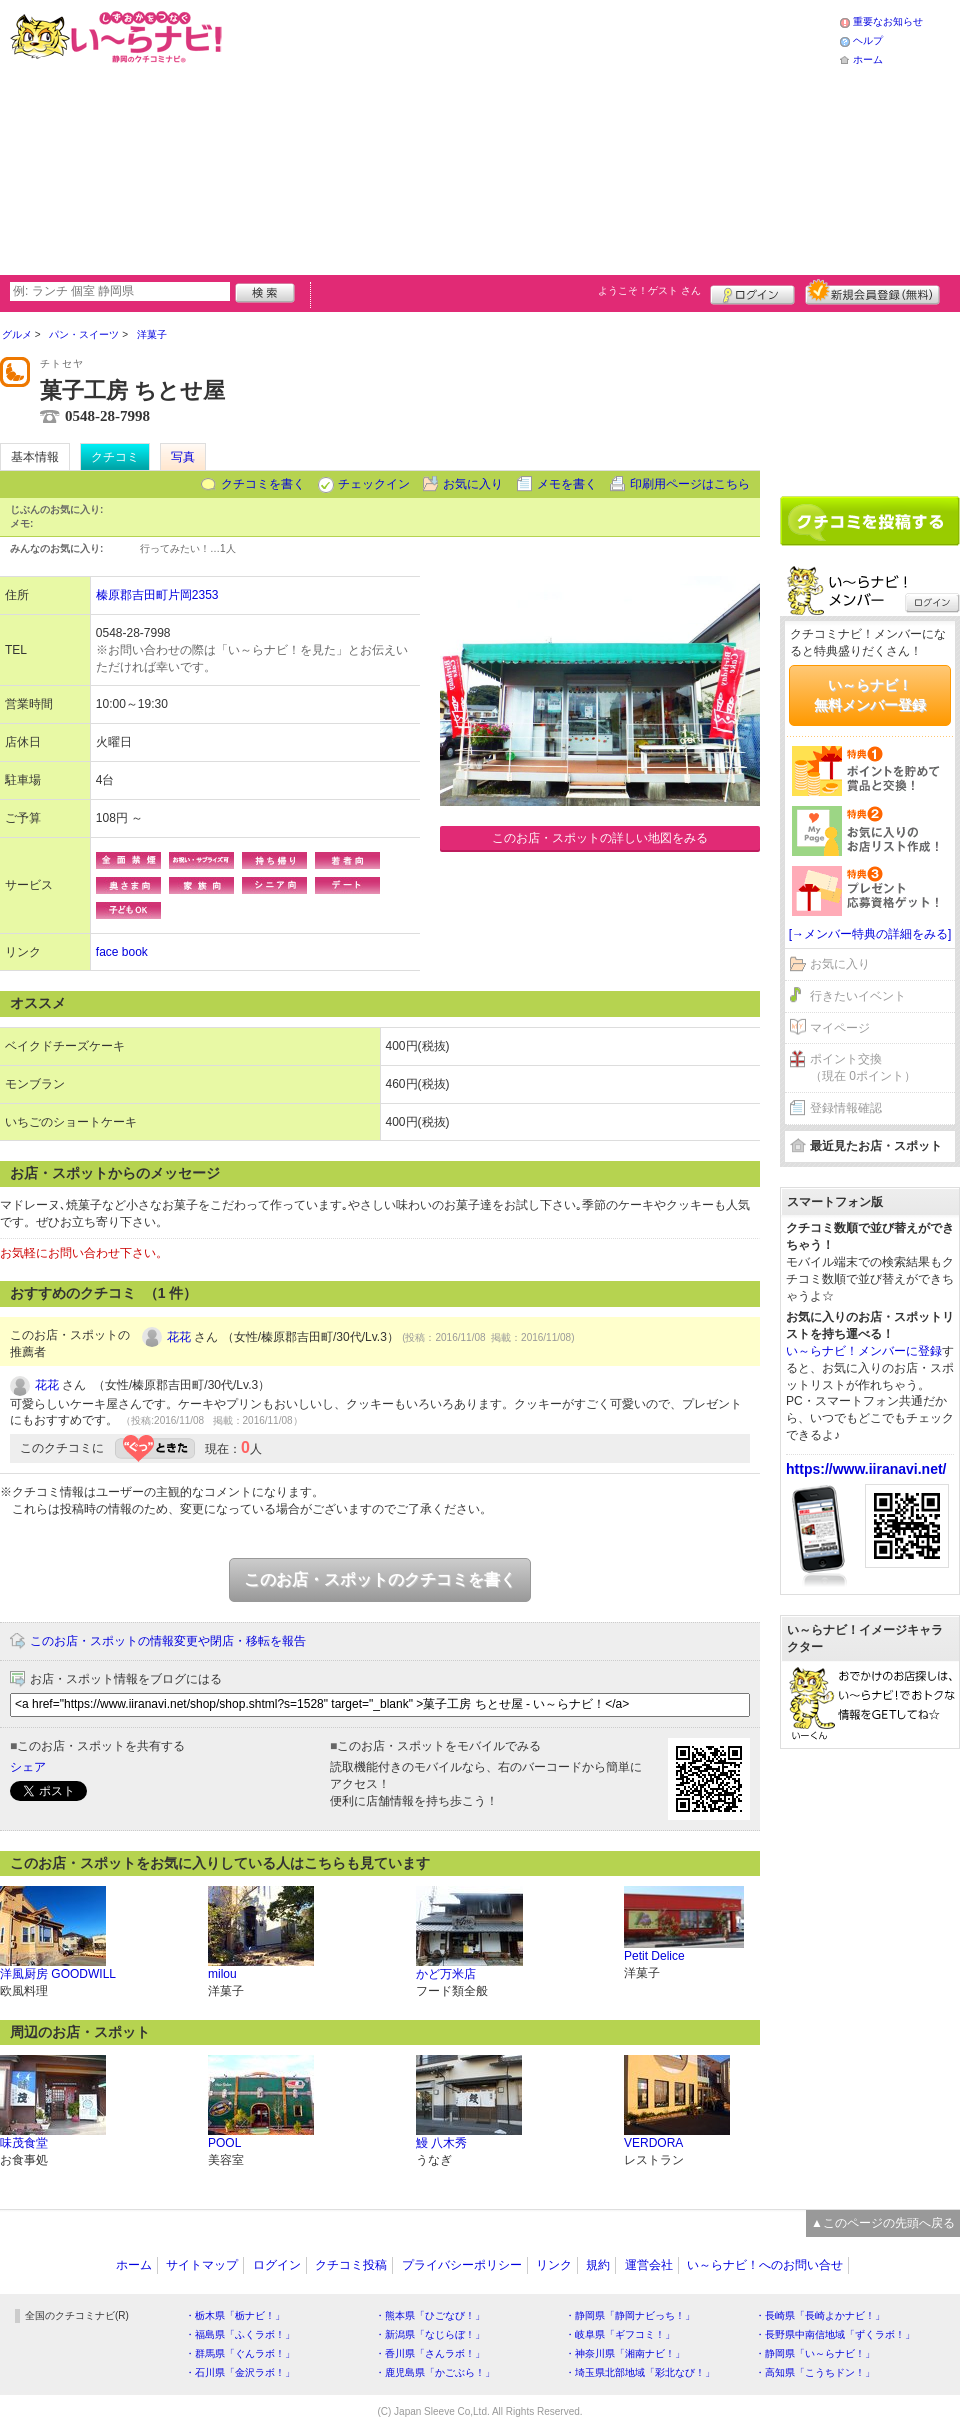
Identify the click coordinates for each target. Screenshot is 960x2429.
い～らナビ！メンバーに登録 (864, 1351)
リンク (554, 2265)
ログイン (752, 292)
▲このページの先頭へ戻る (883, 2223)
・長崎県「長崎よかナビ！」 (820, 2315)
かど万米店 (446, 1974)
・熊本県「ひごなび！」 (430, 2315)
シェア (28, 1767)
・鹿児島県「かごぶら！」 (435, 2372)
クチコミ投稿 (351, 2265)
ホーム (868, 59)
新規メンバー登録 (872, 292)
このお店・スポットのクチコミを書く (380, 1579)
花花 (179, 1337)
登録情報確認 (846, 1108)
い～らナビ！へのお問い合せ (765, 2265)
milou (222, 1974)
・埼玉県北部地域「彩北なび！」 (640, 2372)
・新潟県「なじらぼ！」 (430, 2334)
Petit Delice (654, 1956)
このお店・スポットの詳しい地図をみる (600, 838)
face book (122, 952)
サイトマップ (202, 2265)
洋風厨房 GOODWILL (58, 1974)
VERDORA (653, 2143)
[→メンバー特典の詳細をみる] (870, 934)
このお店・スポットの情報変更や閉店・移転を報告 (168, 1641)
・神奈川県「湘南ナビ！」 (625, 2353)
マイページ (840, 1028)
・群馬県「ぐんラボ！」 (240, 2353)
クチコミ (115, 457)
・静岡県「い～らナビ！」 (815, 2353)
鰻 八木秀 (441, 2143)
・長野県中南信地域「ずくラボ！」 (835, 2334)
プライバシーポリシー (462, 2265)
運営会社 (649, 2265)
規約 (598, 2265)
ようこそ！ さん (649, 290)
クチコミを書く (263, 484)
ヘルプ (868, 40)
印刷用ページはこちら (690, 484)
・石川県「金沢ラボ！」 (240, 2372)
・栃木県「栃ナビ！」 (235, 2315)
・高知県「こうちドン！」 (815, 2372)
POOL (224, 2143)
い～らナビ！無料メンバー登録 (870, 695)
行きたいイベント (858, 996)
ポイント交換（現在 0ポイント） (863, 1067)
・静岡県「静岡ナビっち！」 (630, 2315)
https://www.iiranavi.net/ (866, 1469)
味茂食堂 (24, 2143)
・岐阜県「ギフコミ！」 (620, 2334)
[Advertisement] (440, 135)
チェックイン (374, 484)
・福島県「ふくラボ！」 (240, 2334)
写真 (183, 457)
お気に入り (473, 484)
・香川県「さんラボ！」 (430, 2353)
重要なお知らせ (888, 21)
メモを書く (567, 484)
